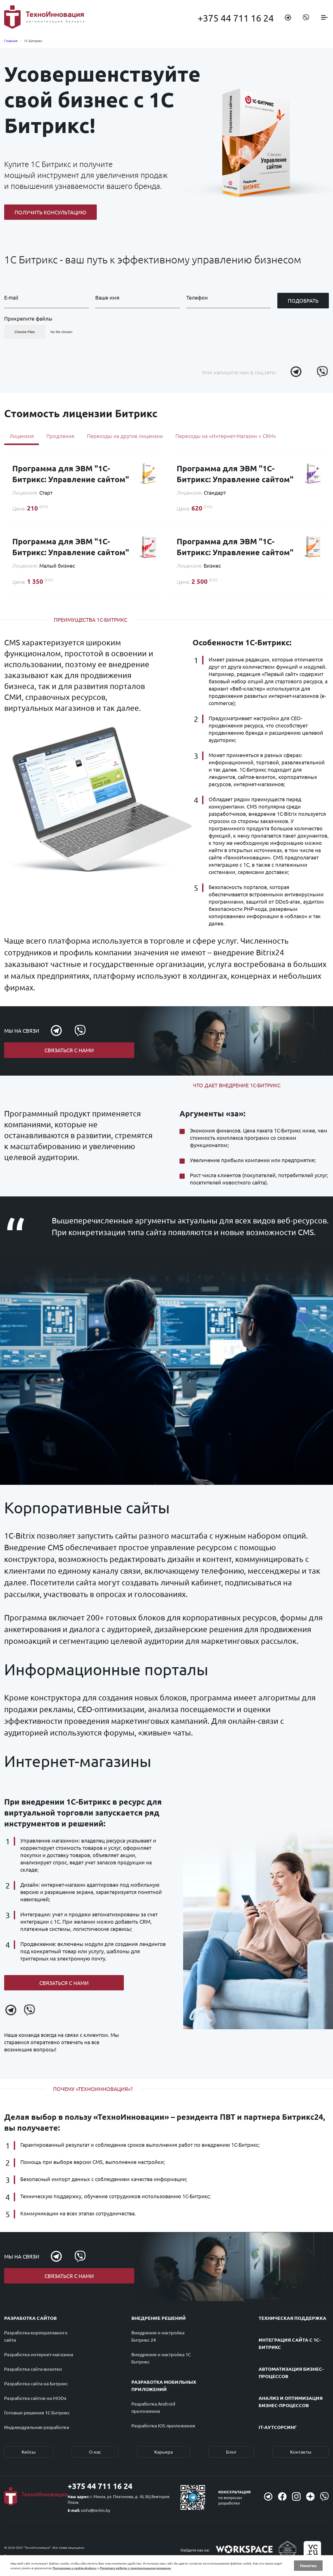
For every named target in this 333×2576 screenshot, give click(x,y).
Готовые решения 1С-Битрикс (37, 2412)
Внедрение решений (158, 2318)
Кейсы (29, 2452)
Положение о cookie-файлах (75, 2568)
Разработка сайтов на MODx (35, 2398)
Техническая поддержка (292, 2318)
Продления (60, 436)
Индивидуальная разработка (36, 2427)
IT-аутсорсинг (278, 2427)
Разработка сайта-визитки (33, 2369)
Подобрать (303, 300)
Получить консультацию (50, 212)
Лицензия (21, 436)
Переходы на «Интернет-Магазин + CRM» (225, 436)
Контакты (300, 2452)
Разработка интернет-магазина (38, 2354)
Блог (231, 2452)
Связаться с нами (69, 1050)
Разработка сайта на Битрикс (36, 2383)
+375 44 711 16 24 (236, 18)
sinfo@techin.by (95, 2510)
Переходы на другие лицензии (125, 436)
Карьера (163, 2452)
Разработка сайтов (30, 2318)
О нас (95, 2452)
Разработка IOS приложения (163, 2425)
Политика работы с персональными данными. (135, 2568)
